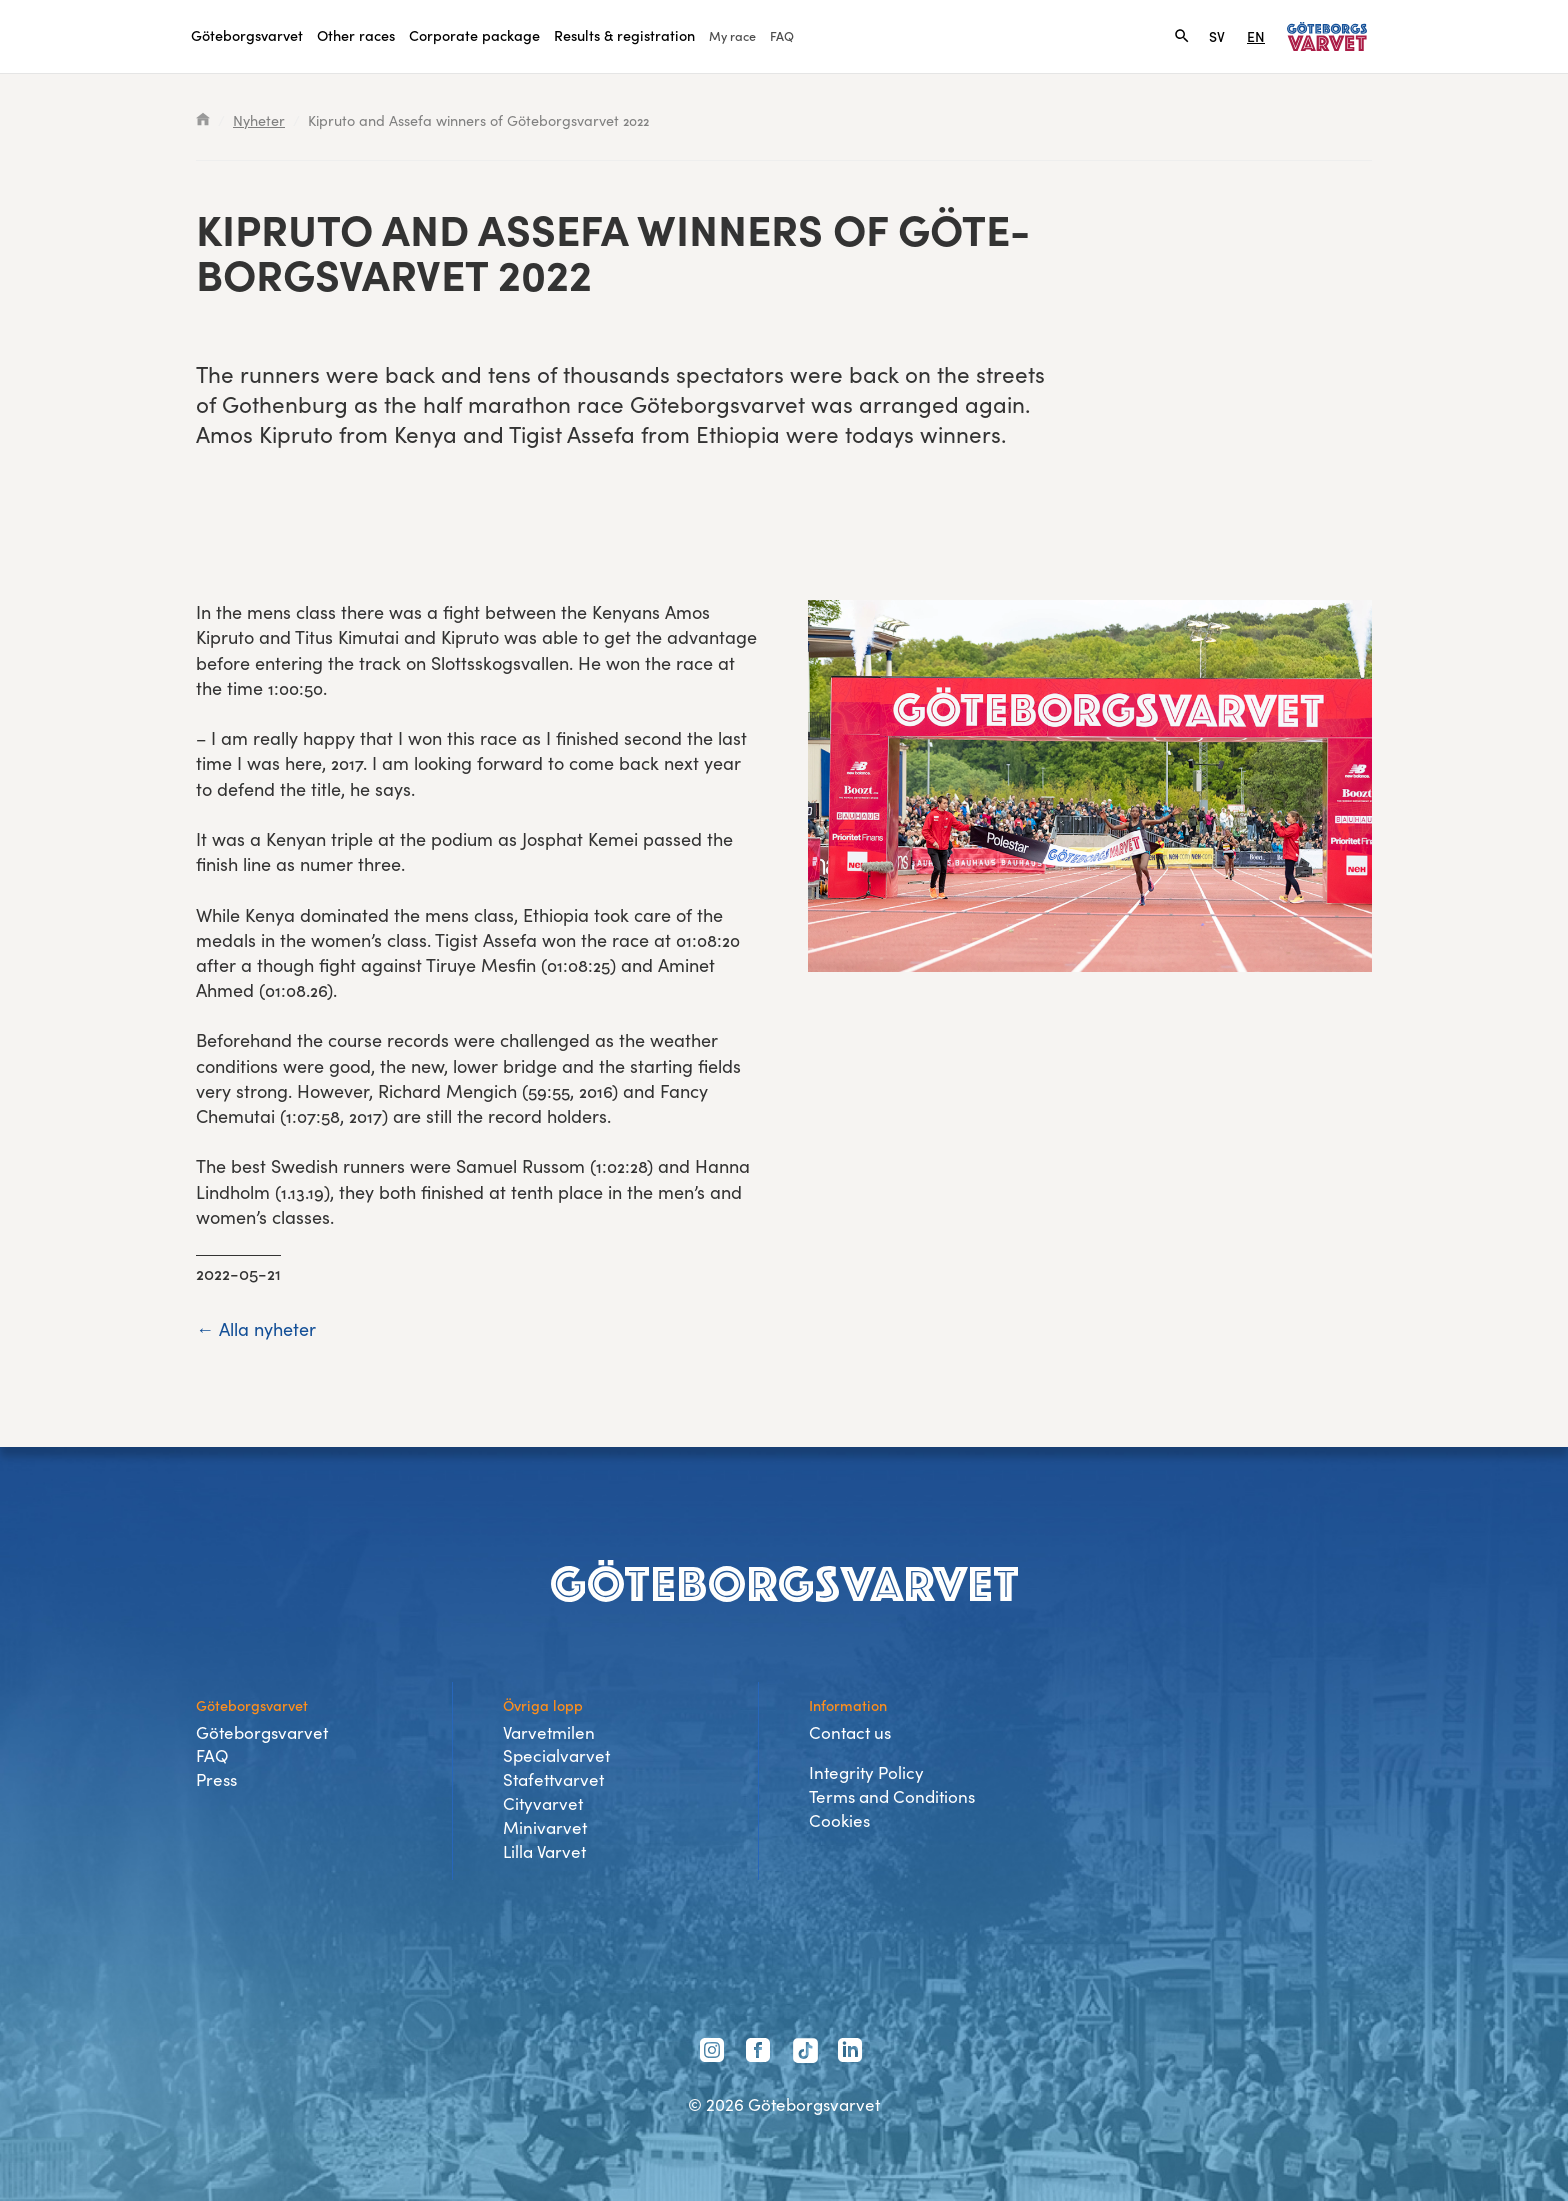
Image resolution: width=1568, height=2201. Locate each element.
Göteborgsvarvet (247, 35)
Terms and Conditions (892, 1796)
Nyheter (259, 120)
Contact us (850, 1732)
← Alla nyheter (256, 1329)
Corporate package (474, 35)
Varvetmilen (549, 1732)
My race (732, 35)
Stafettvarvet (553, 1779)
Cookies (839, 1820)
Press (216, 1779)
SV (1217, 36)
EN (1256, 36)
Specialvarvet (556, 1755)
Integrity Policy (866, 1772)
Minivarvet (545, 1827)
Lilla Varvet (544, 1851)
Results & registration (624, 35)
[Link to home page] (1327, 36)
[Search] (1182, 36)
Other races (356, 35)
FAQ (782, 35)
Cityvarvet (543, 1803)
